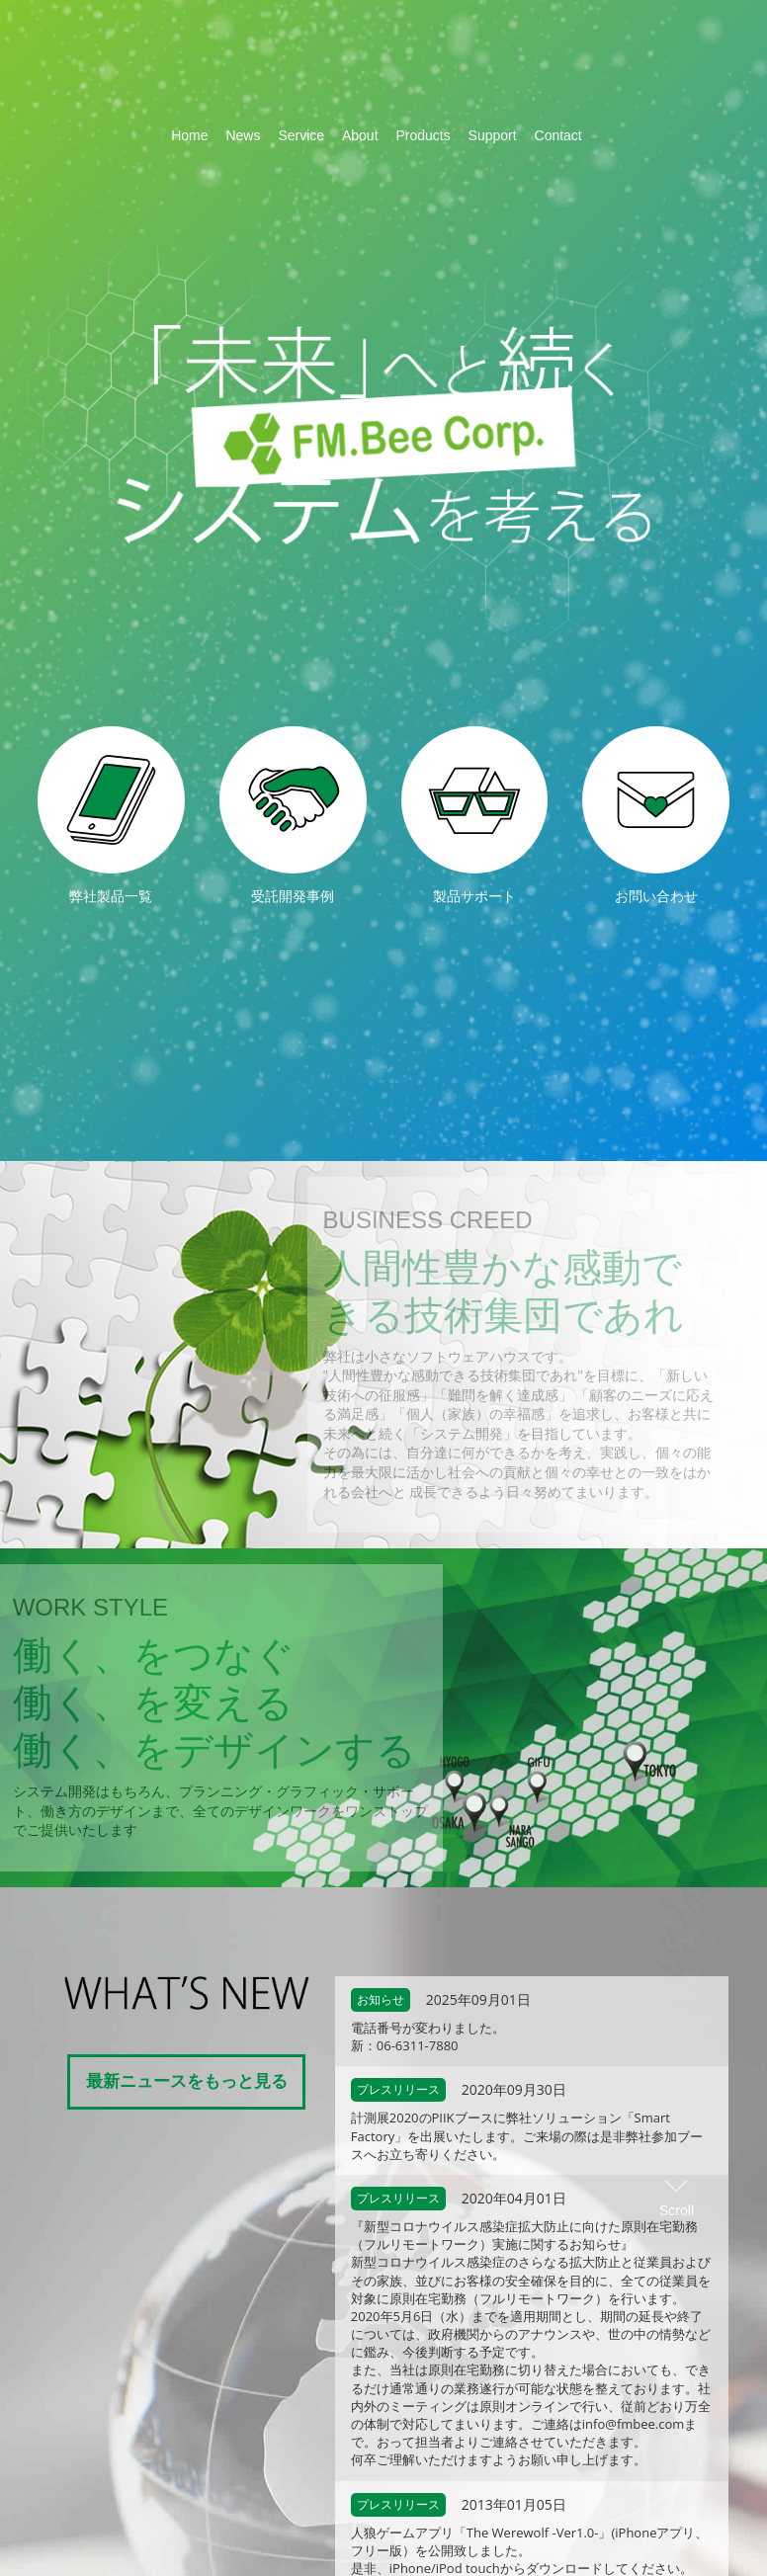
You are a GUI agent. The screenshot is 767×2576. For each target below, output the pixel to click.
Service (301, 135)
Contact (558, 135)
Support (493, 135)
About (360, 135)
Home (189, 135)
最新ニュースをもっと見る (187, 2080)
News (242, 135)
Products (422, 135)
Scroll (676, 553)
